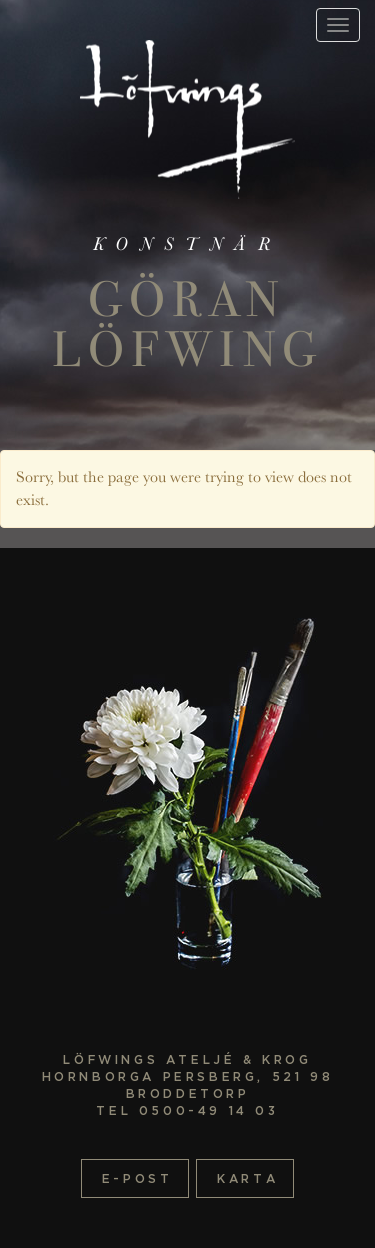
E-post (137, 1178)
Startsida (187, 119)
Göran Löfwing (187, 324)
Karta (247, 1178)
